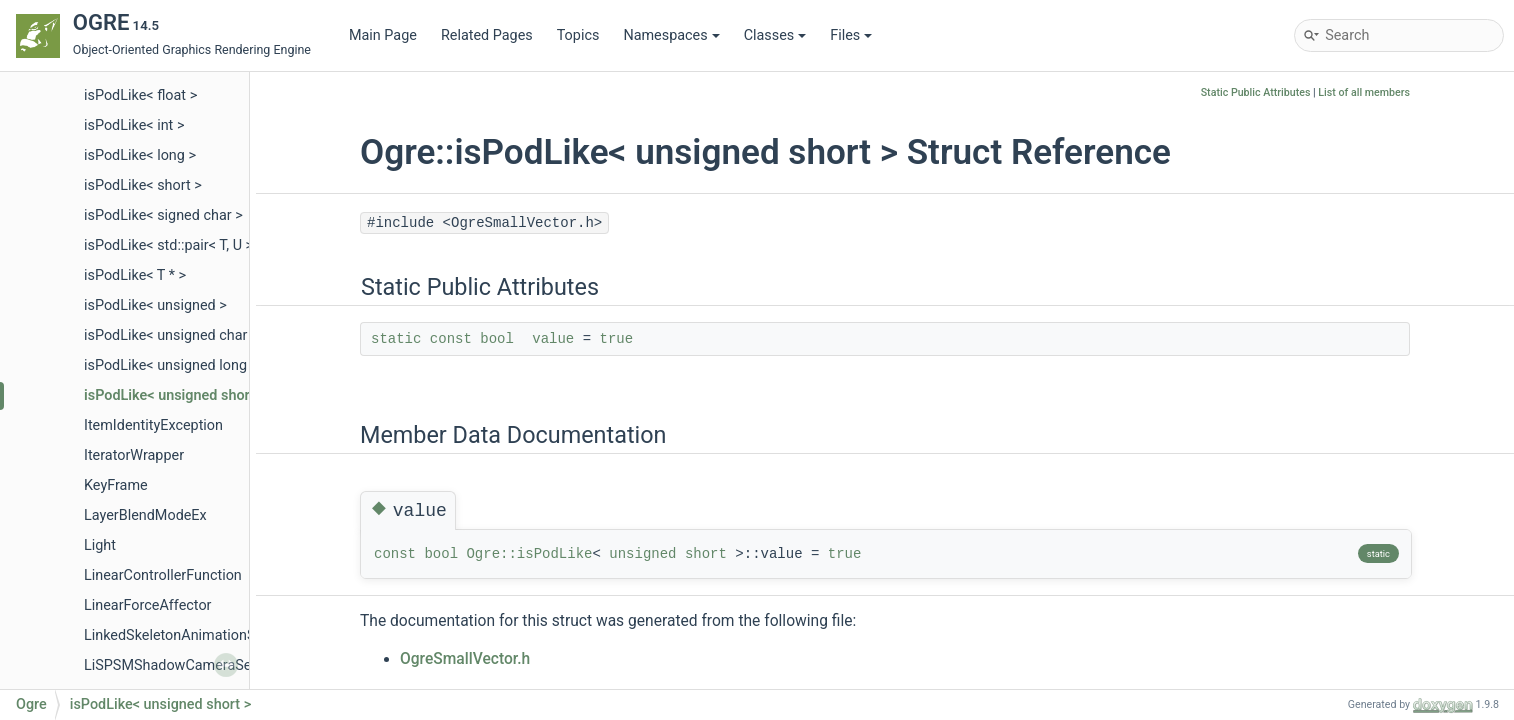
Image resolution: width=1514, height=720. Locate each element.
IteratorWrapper (134, 455)
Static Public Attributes (1256, 92)
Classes (775, 35)
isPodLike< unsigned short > (175, 395)
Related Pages (487, 35)
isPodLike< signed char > (163, 215)
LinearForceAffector (148, 605)
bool (497, 339)
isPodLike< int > (134, 125)
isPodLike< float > (140, 95)
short (706, 554)
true (617, 339)
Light (100, 545)
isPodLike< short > (143, 185)
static (396, 339)
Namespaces (671, 35)
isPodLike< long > (140, 155)
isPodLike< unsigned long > (171, 365)
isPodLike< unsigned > (155, 305)
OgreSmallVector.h (465, 659)
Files (851, 35)
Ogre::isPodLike (529, 554)
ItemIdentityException (153, 425)
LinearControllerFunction (163, 575)
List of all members (1364, 92)
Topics (578, 35)
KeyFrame (116, 485)
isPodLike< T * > (135, 275)
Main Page (383, 35)
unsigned (642, 554)
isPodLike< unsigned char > (171, 335)
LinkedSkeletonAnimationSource (188, 635)
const (451, 339)
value (553, 339)
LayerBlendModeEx (145, 515)
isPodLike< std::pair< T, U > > (174, 245)
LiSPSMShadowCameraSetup (178, 665)
